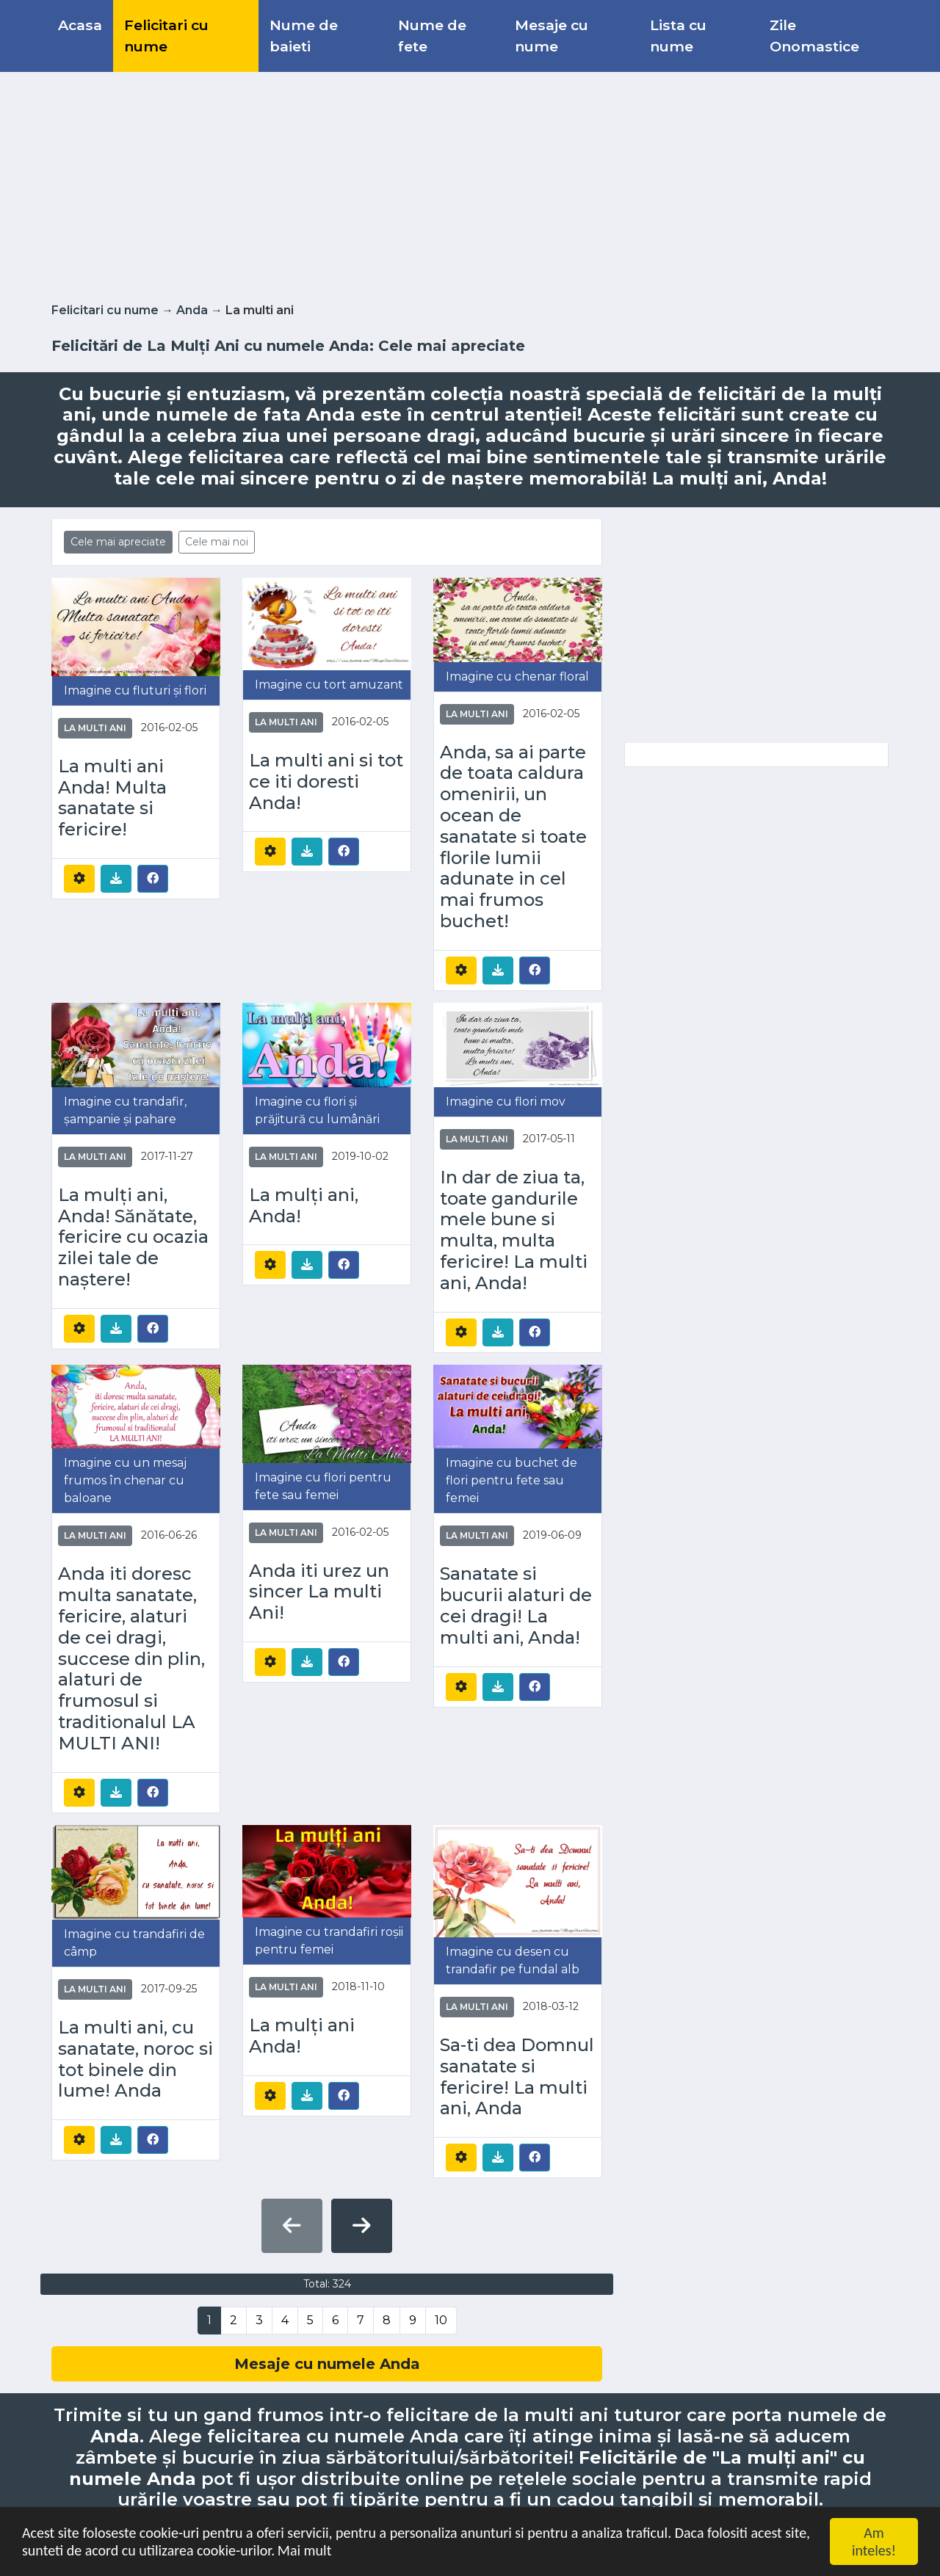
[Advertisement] (470, 184)
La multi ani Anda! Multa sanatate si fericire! (112, 798)
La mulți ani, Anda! (303, 1206)
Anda (192, 310)
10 (441, 2320)
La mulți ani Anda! (302, 2036)
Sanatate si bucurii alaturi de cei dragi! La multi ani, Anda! (516, 1605)
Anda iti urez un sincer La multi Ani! (319, 1592)
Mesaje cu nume (551, 35)
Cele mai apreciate (118, 541)
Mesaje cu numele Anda (327, 2364)
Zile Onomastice (814, 35)
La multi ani (95, 727)
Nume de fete (432, 35)
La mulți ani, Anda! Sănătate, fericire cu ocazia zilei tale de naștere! (133, 1237)
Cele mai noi (216, 541)
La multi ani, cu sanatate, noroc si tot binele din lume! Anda (135, 2059)
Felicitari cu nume (166, 35)
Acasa (80, 25)
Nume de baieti (304, 35)
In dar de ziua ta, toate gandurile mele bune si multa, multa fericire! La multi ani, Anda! (514, 1230)
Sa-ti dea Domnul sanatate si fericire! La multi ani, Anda (517, 2077)
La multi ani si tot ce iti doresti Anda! (326, 781)
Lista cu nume (678, 35)
